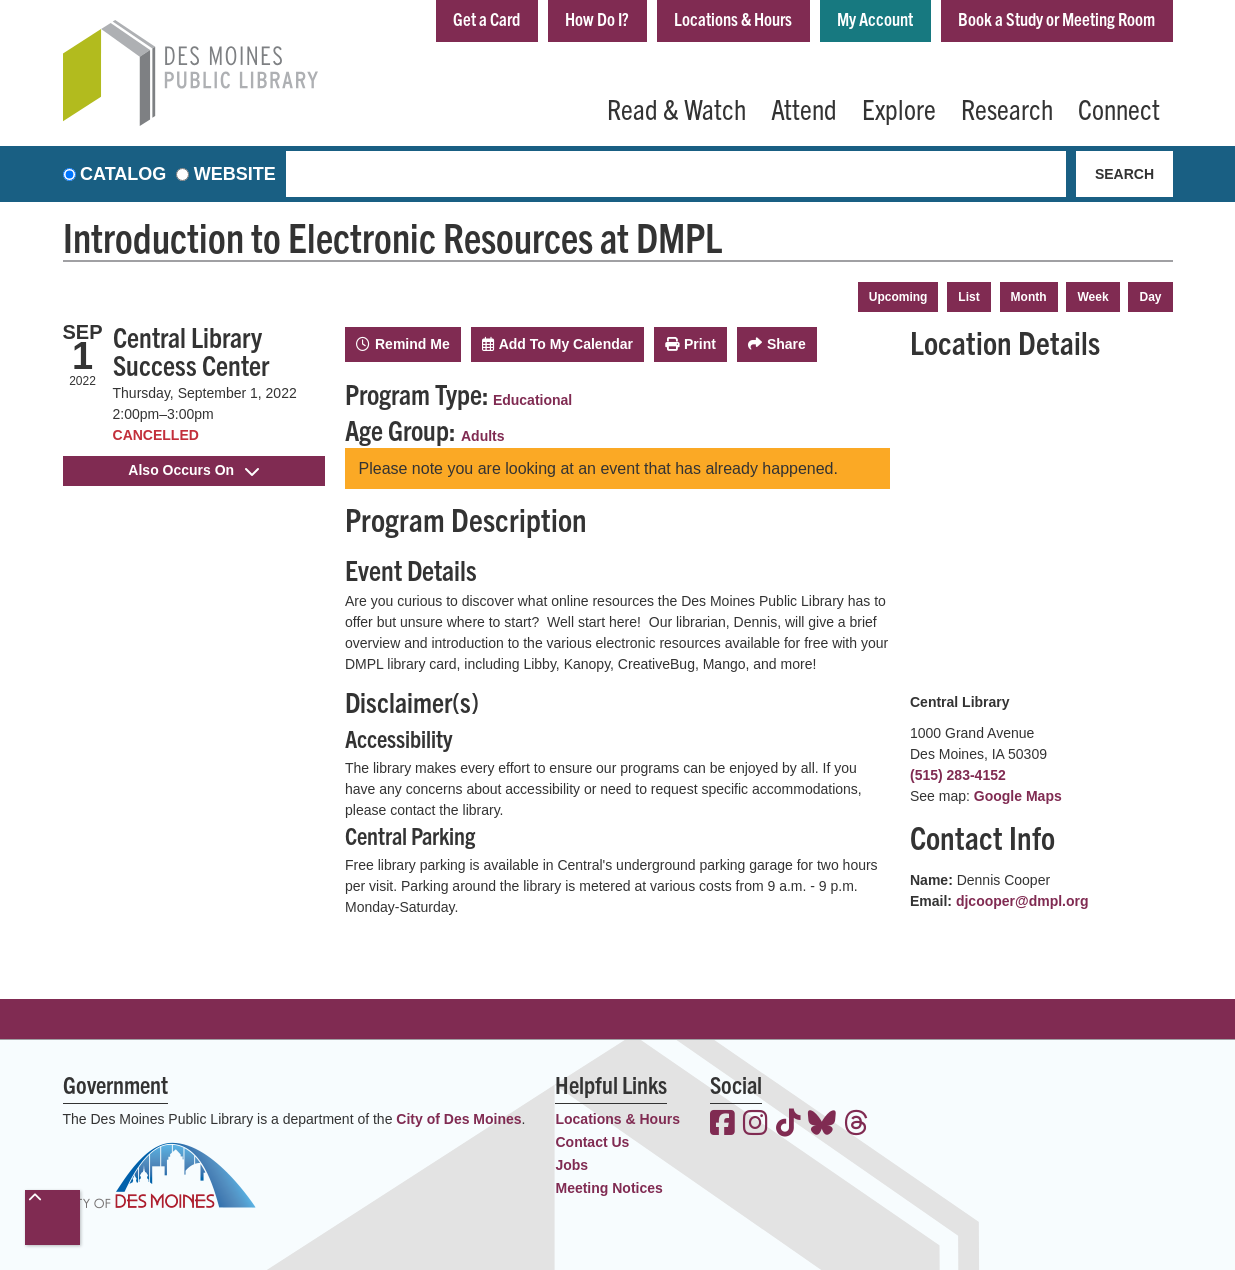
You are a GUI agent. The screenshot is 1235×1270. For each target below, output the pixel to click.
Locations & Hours (733, 18)
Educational (532, 400)
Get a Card (486, 18)
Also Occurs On (193, 470)
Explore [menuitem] (899, 108)
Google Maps (1018, 796)
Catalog (123, 174)
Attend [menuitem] (804, 108)
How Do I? (597, 18)
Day (1150, 297)
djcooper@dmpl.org (1022, 901)
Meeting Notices (608, 1188)
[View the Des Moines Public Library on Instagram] (755, 1125)
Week (1092, 297)
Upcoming (898, 297)
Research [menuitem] (1007, 108)
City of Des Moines (458, 1119)
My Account (875, 18)
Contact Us (592, 1142)
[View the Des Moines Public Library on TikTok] (788, 1125)
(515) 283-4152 (958, 775)
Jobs (571, 1165)
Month (1029, 297)
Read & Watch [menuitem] (676, 108)
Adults (483, 436)
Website (235, 174)
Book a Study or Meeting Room (1056, 18)
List (968, 297)
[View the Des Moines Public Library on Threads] (856, 1125)
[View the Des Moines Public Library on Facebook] (722, 1125)
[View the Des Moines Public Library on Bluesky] (822, 1125)
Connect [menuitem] (1119, 108)
